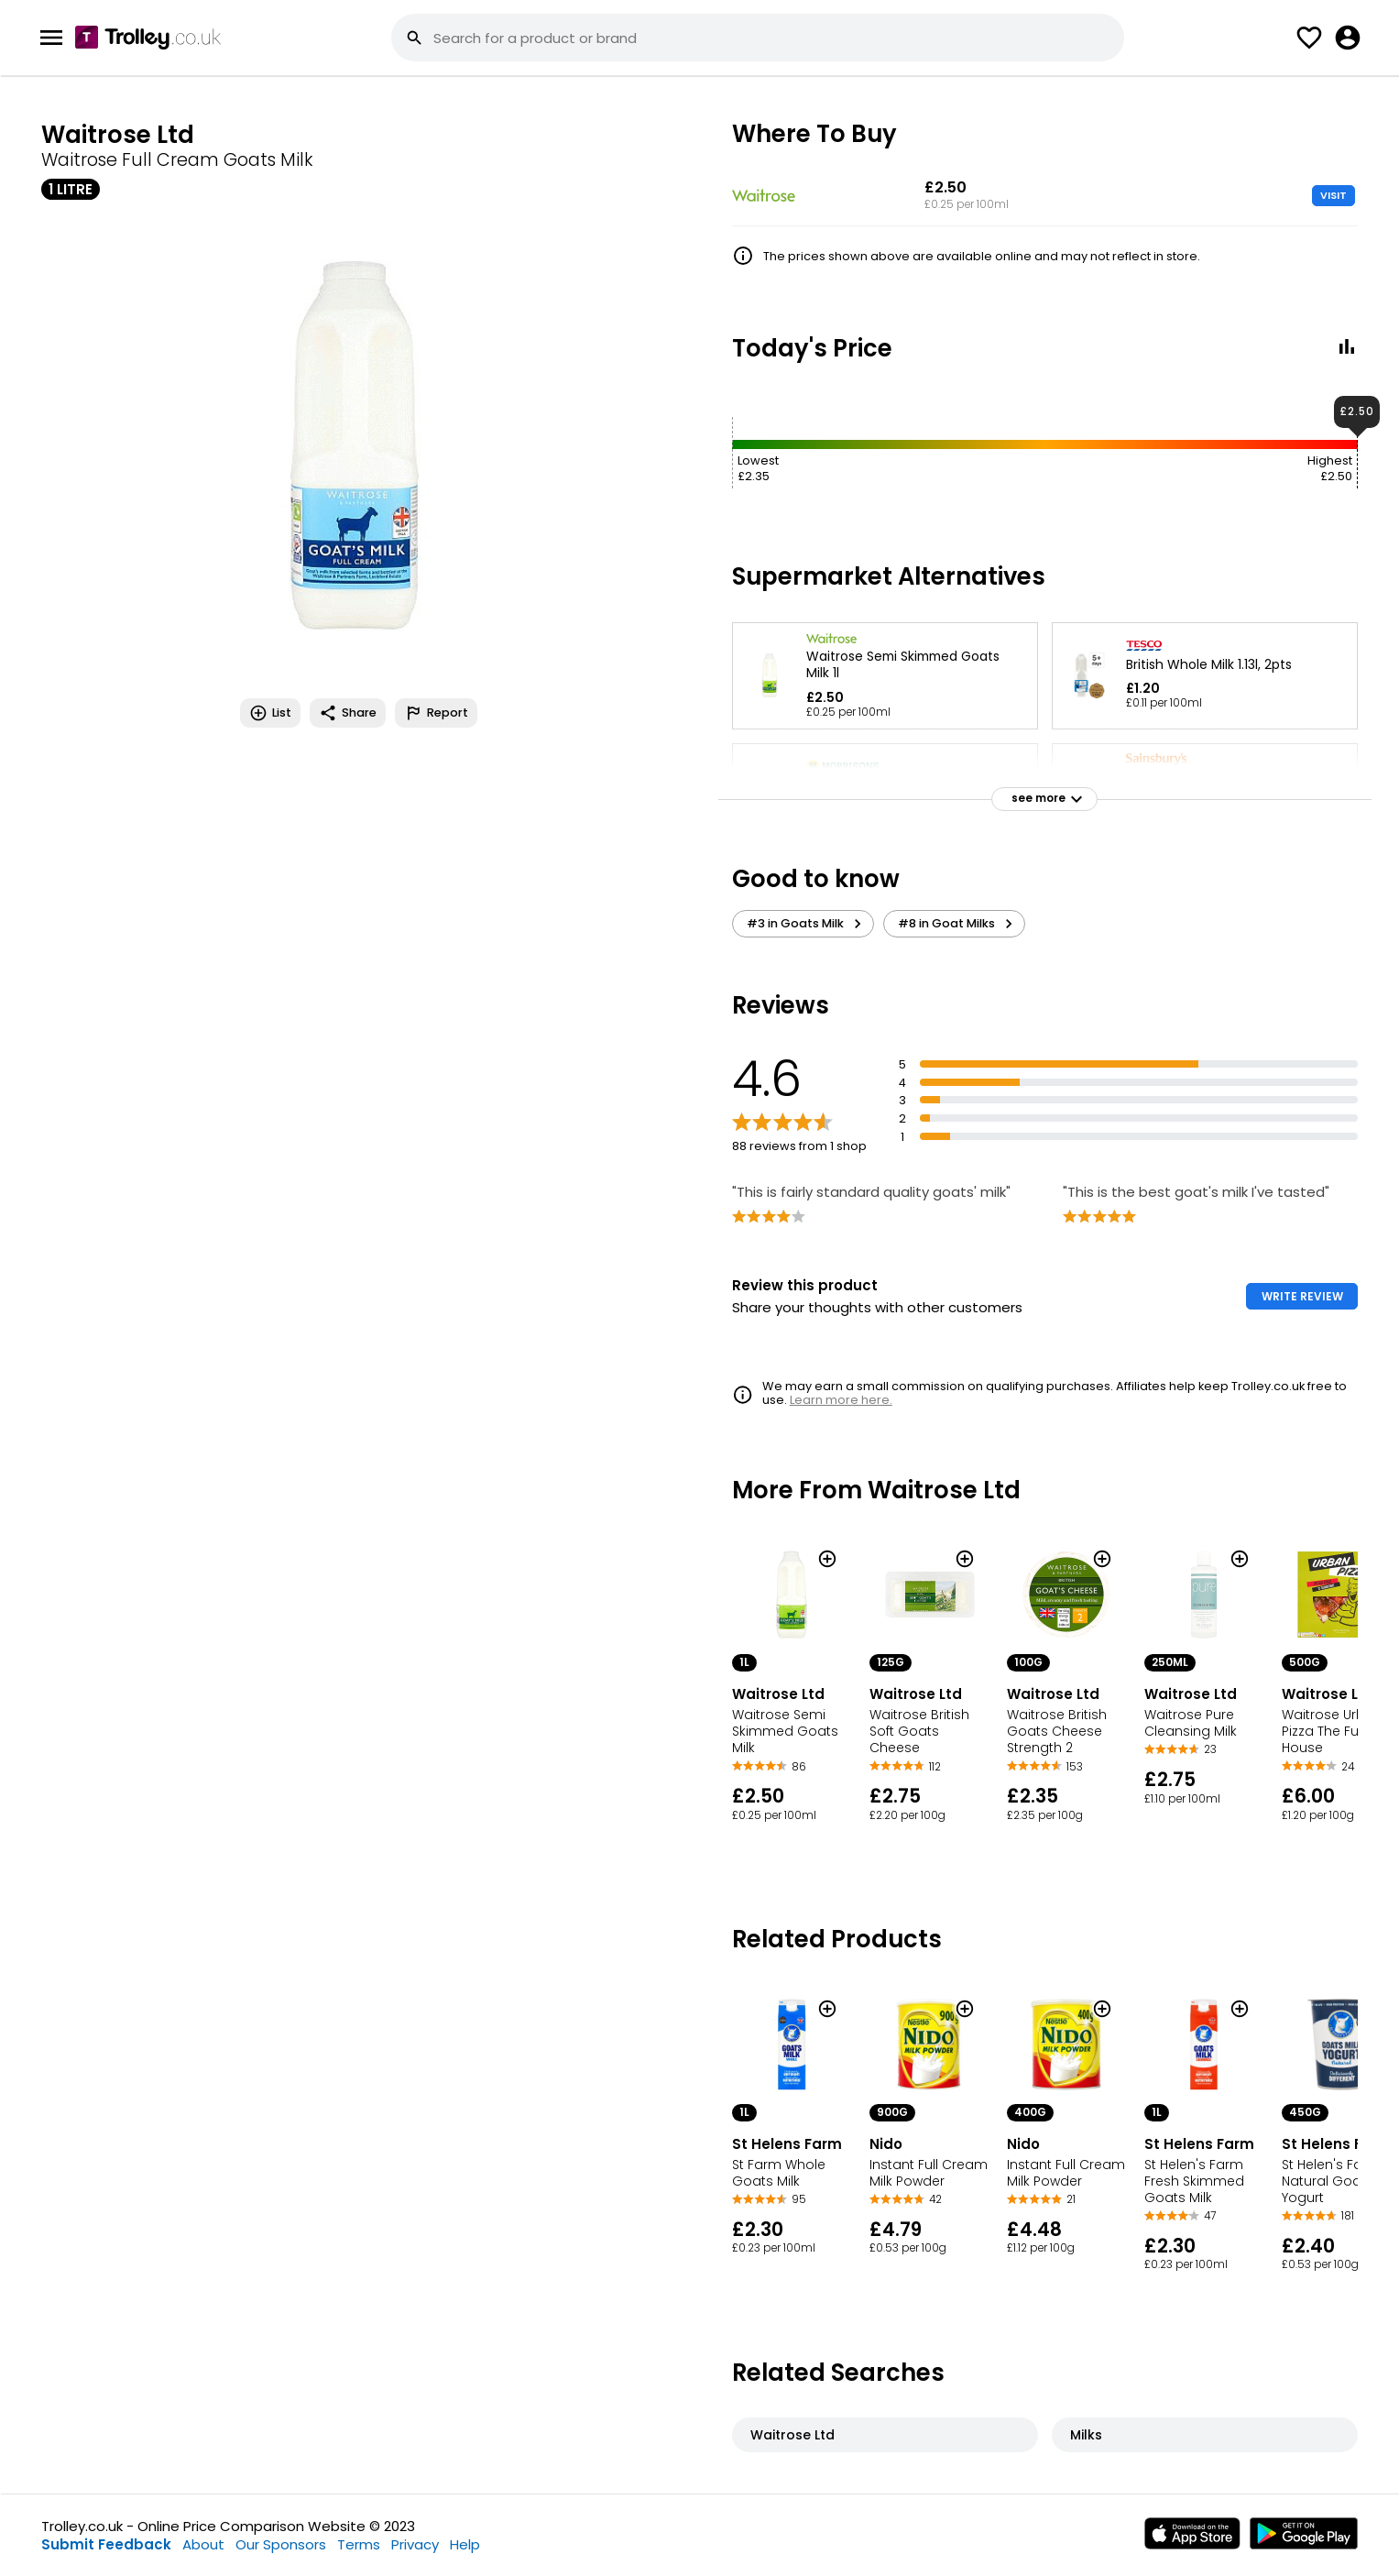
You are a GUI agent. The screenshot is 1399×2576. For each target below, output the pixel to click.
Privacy (415, 2544)
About (203, 2544)
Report (436, 713)
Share (348, 713)
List (270, 713)
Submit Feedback (106, 2544)
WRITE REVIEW (1302, 1296)
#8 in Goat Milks (958, 924)
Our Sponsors (280, 2544)
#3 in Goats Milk (807, 924)
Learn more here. (841, 1400)
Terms (358, 2544)
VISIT (1333, 195)
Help (465, 2544)
